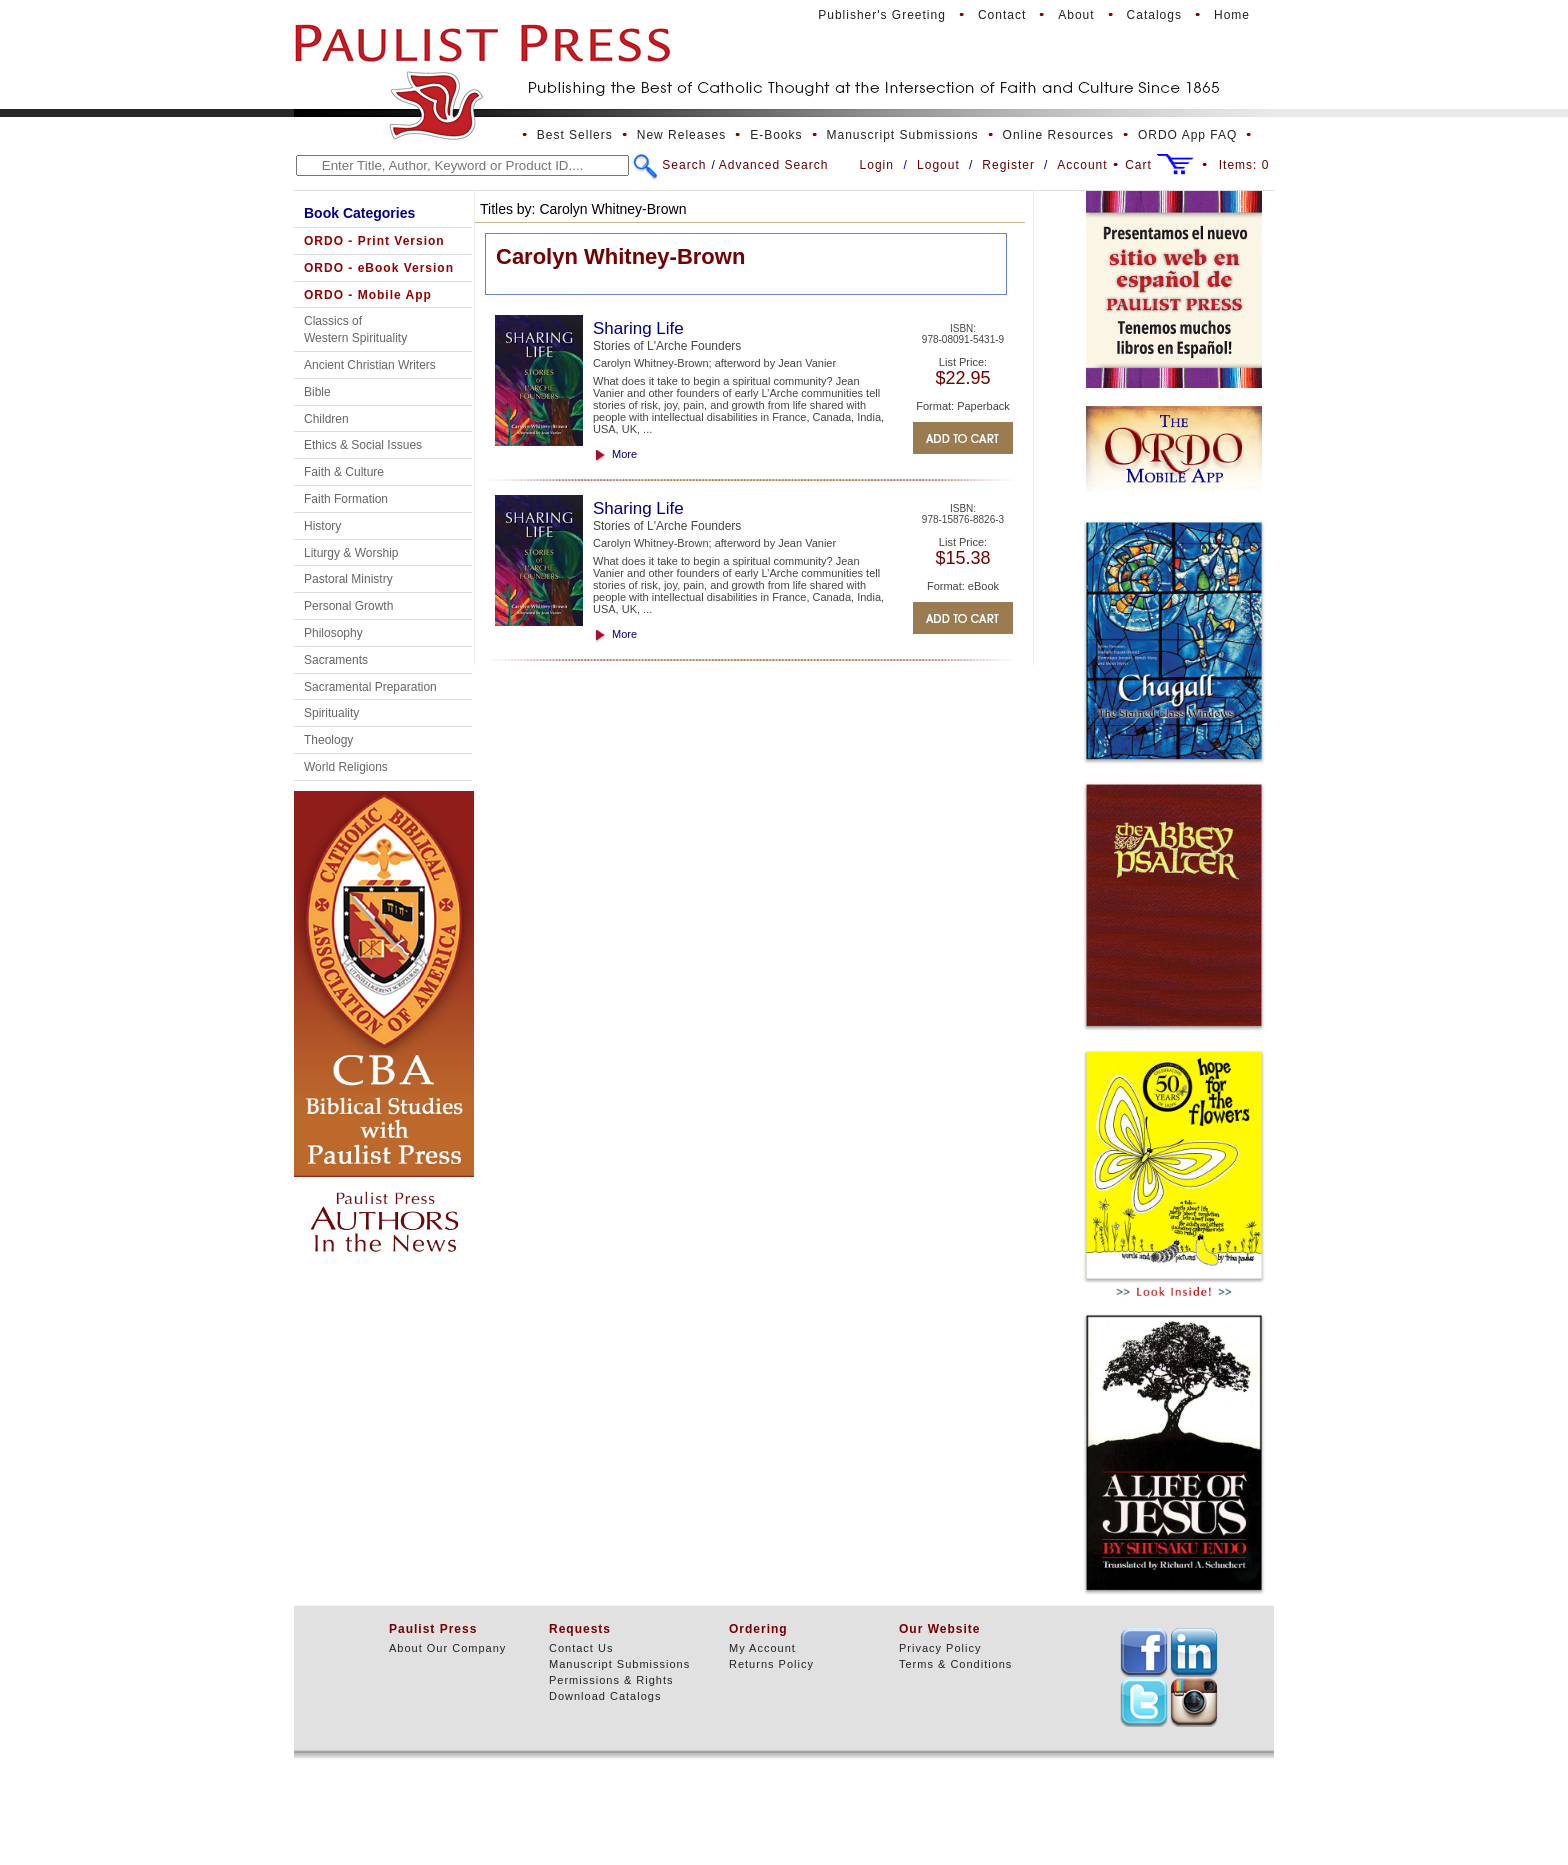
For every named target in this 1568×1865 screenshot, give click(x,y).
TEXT (1144, 1652)
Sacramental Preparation (370, 687)
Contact (1002, 15)
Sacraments (336, 660)
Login (877, 165)
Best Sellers (575, 135)
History (322, 526)
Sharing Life (638, 328)
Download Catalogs (605, 1696)
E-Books (776, 135)
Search (684, 165)
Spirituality (331, 713)
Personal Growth (348, 606)
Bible (317, 392)
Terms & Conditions (955, 1664)
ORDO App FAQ (1187, 135)
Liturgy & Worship (351, 553)
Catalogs (1154, 15)
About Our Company (447, 1648)
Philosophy (333, 633)
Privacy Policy (940, 1648)
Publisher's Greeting (882, 15)
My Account (762, 1648)
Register (1008, 165)
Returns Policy (771, 1664)
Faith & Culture (344, 472)
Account (1082, 165)
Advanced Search (774, 165)
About (1076, 15)
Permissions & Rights (611, 1680)
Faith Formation (346, 499)
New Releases (681, 135)
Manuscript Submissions (903, 135)
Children (326, 419)
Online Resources (1058, 135)
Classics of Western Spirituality (355, 329)
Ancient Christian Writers (370, 365)
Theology (328, 740)
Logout (938, 165)
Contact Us (581, 1648)
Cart (1138, 165)
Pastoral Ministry (348, 579)
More (624, 454)
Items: (1244, 165)
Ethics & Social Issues (363, 445)
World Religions (346, 767)
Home (1232, 15)
